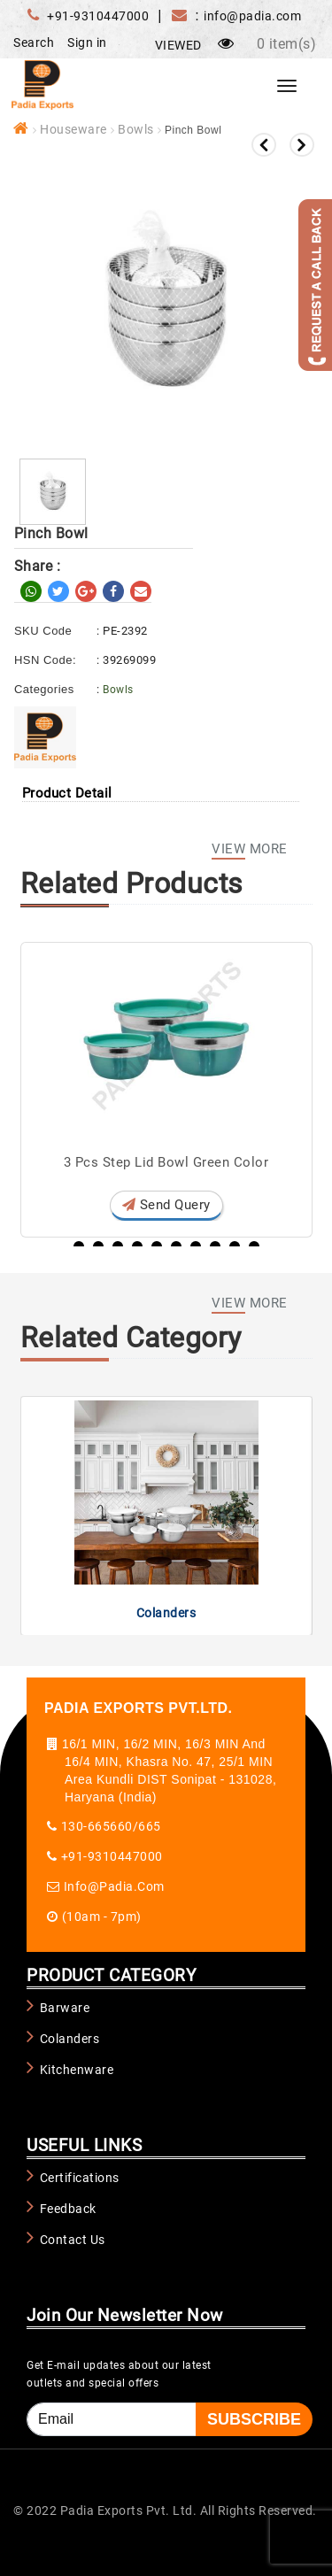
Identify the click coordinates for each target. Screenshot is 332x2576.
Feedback (68, 2209)
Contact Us (72, 2240)
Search (33, 42)
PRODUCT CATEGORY (111, 1975)
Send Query (166, 1205)
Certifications (80, 2178)
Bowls (136, 129)
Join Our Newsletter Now (125, 2315)
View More (250, 852)
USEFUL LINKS (84, 2145)
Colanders (166, 1613)
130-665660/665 (111, 1826)
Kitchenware (77, 2070)
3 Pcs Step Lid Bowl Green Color (166, 1162)
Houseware (73, 129)
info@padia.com (114, 1886)
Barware (65, 2008)
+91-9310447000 (98, 16)
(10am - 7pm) (102, 1916)
